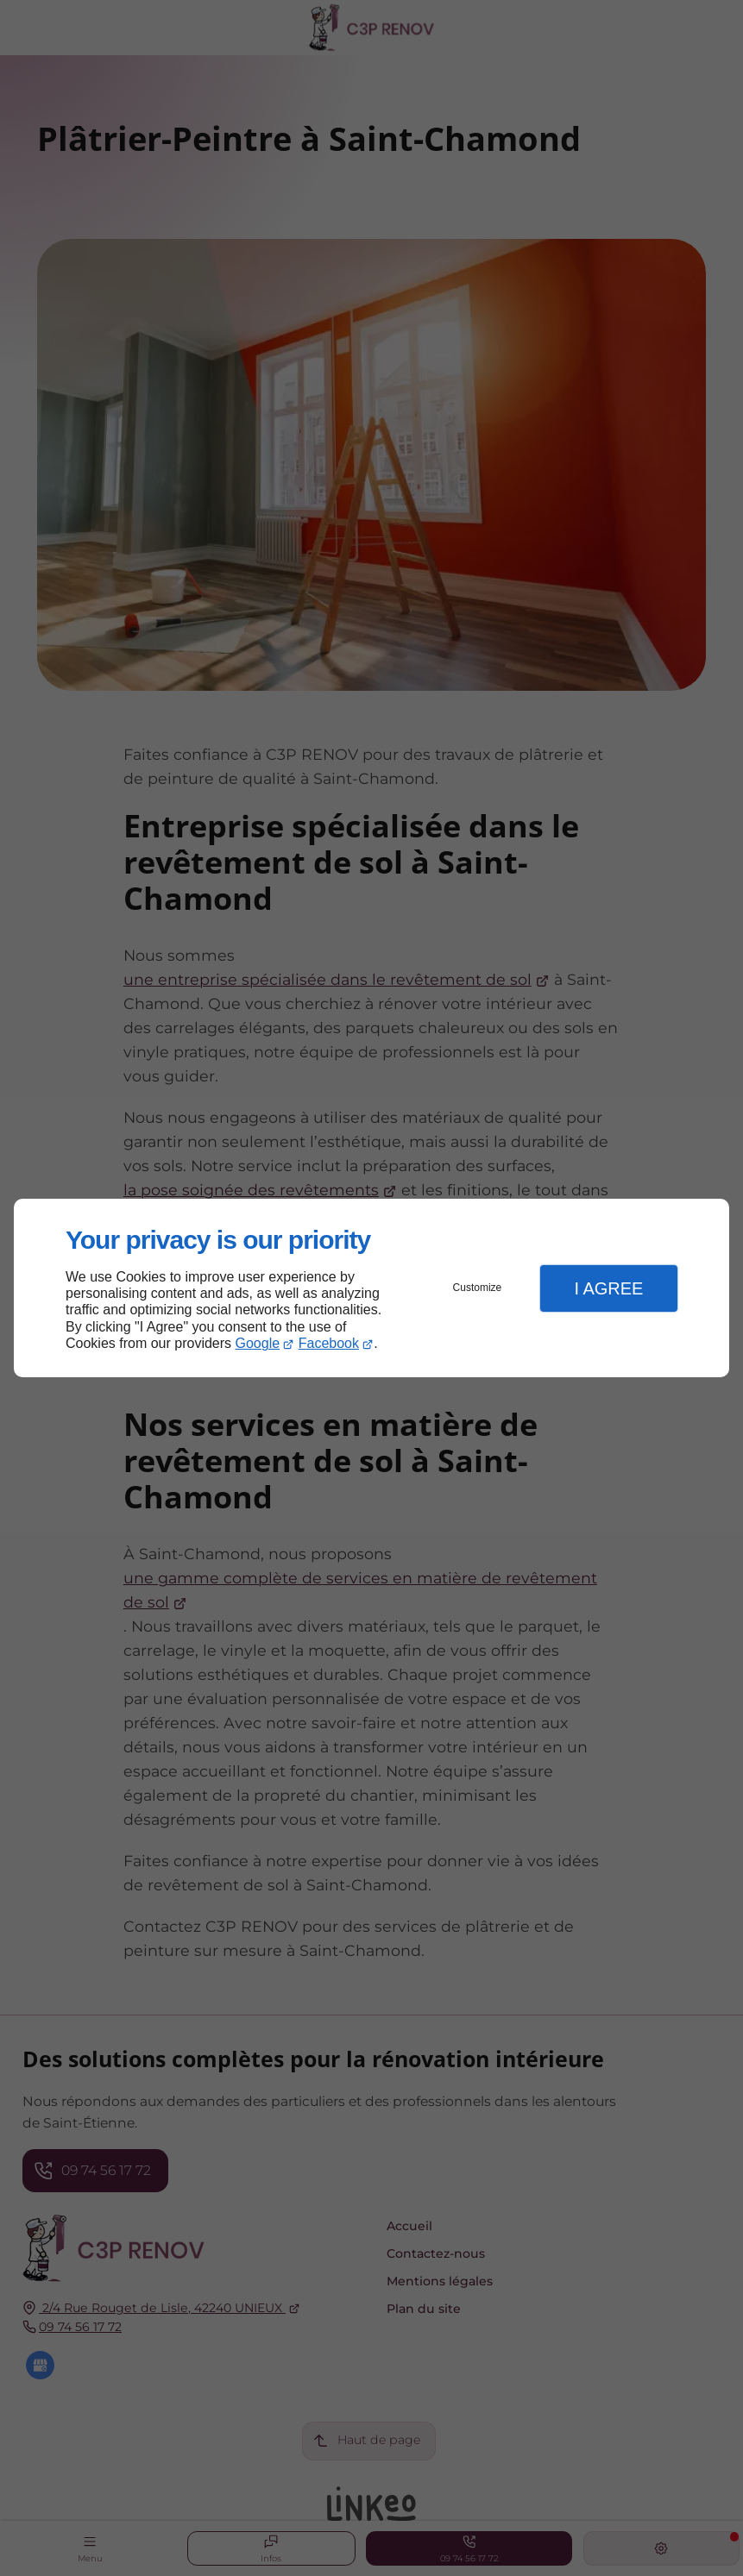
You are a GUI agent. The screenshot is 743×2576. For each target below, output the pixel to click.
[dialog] (371, 1288)
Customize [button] (477, 1288)
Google (258, 1343)
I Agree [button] (608, 1288)
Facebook (329, 1343)
